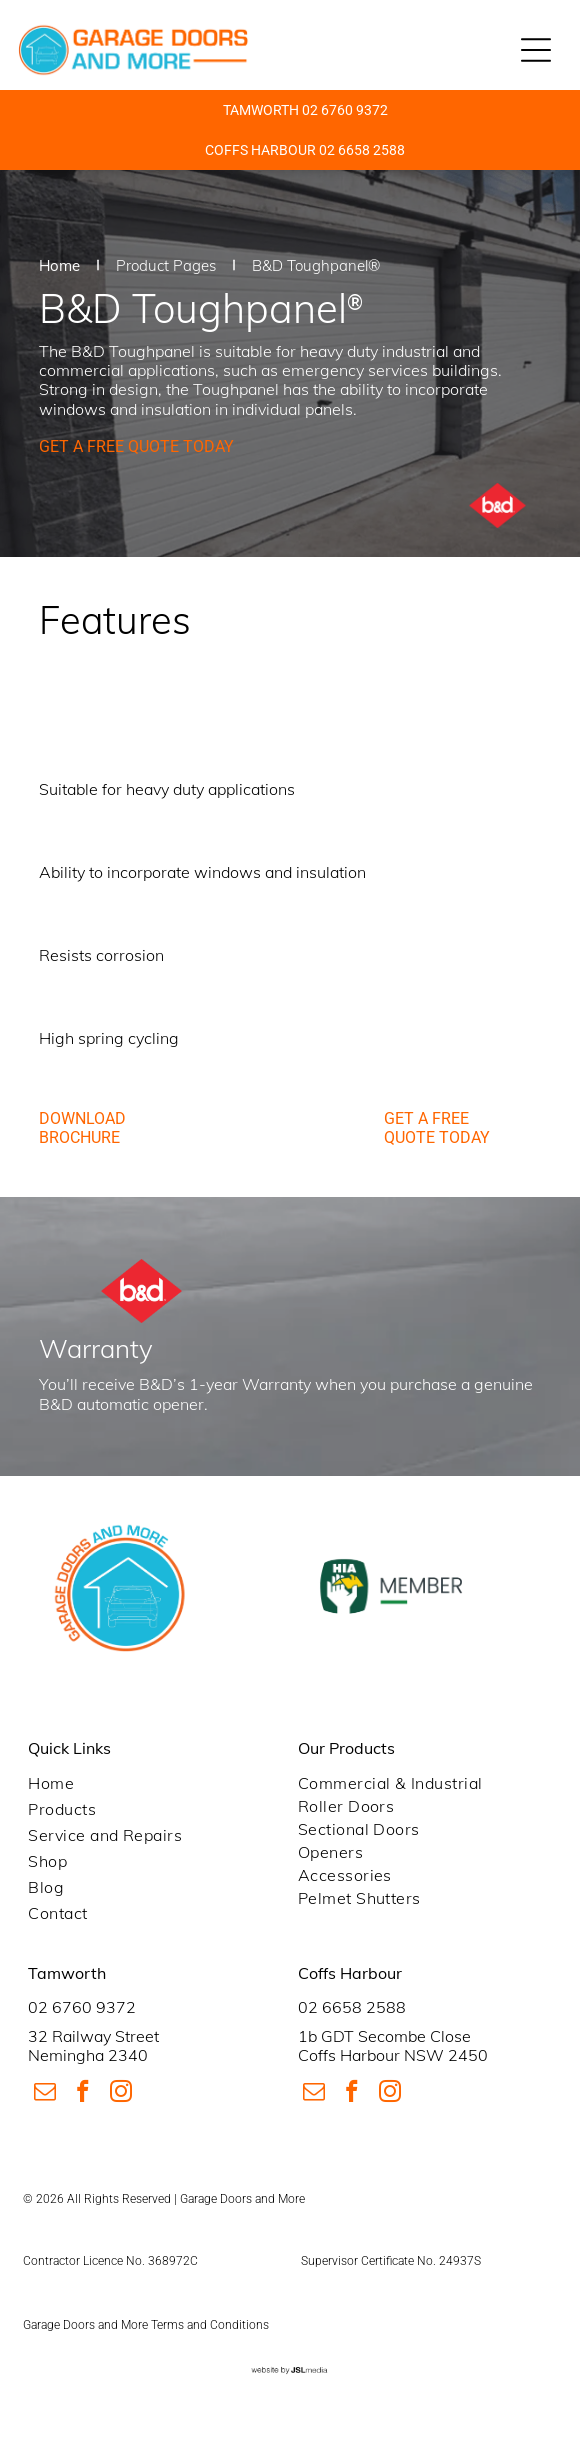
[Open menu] (536, 50)
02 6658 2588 (352, 2007)
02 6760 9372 (82, 2007)
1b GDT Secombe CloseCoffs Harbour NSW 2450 (393, 2045)
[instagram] (120, 2094)
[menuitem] (155, 1783)
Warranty (276, 1384)
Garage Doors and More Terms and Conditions (146, 2325)
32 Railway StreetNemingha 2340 (93, 2045)
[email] (44, 2094)
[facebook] (82, 2094)
